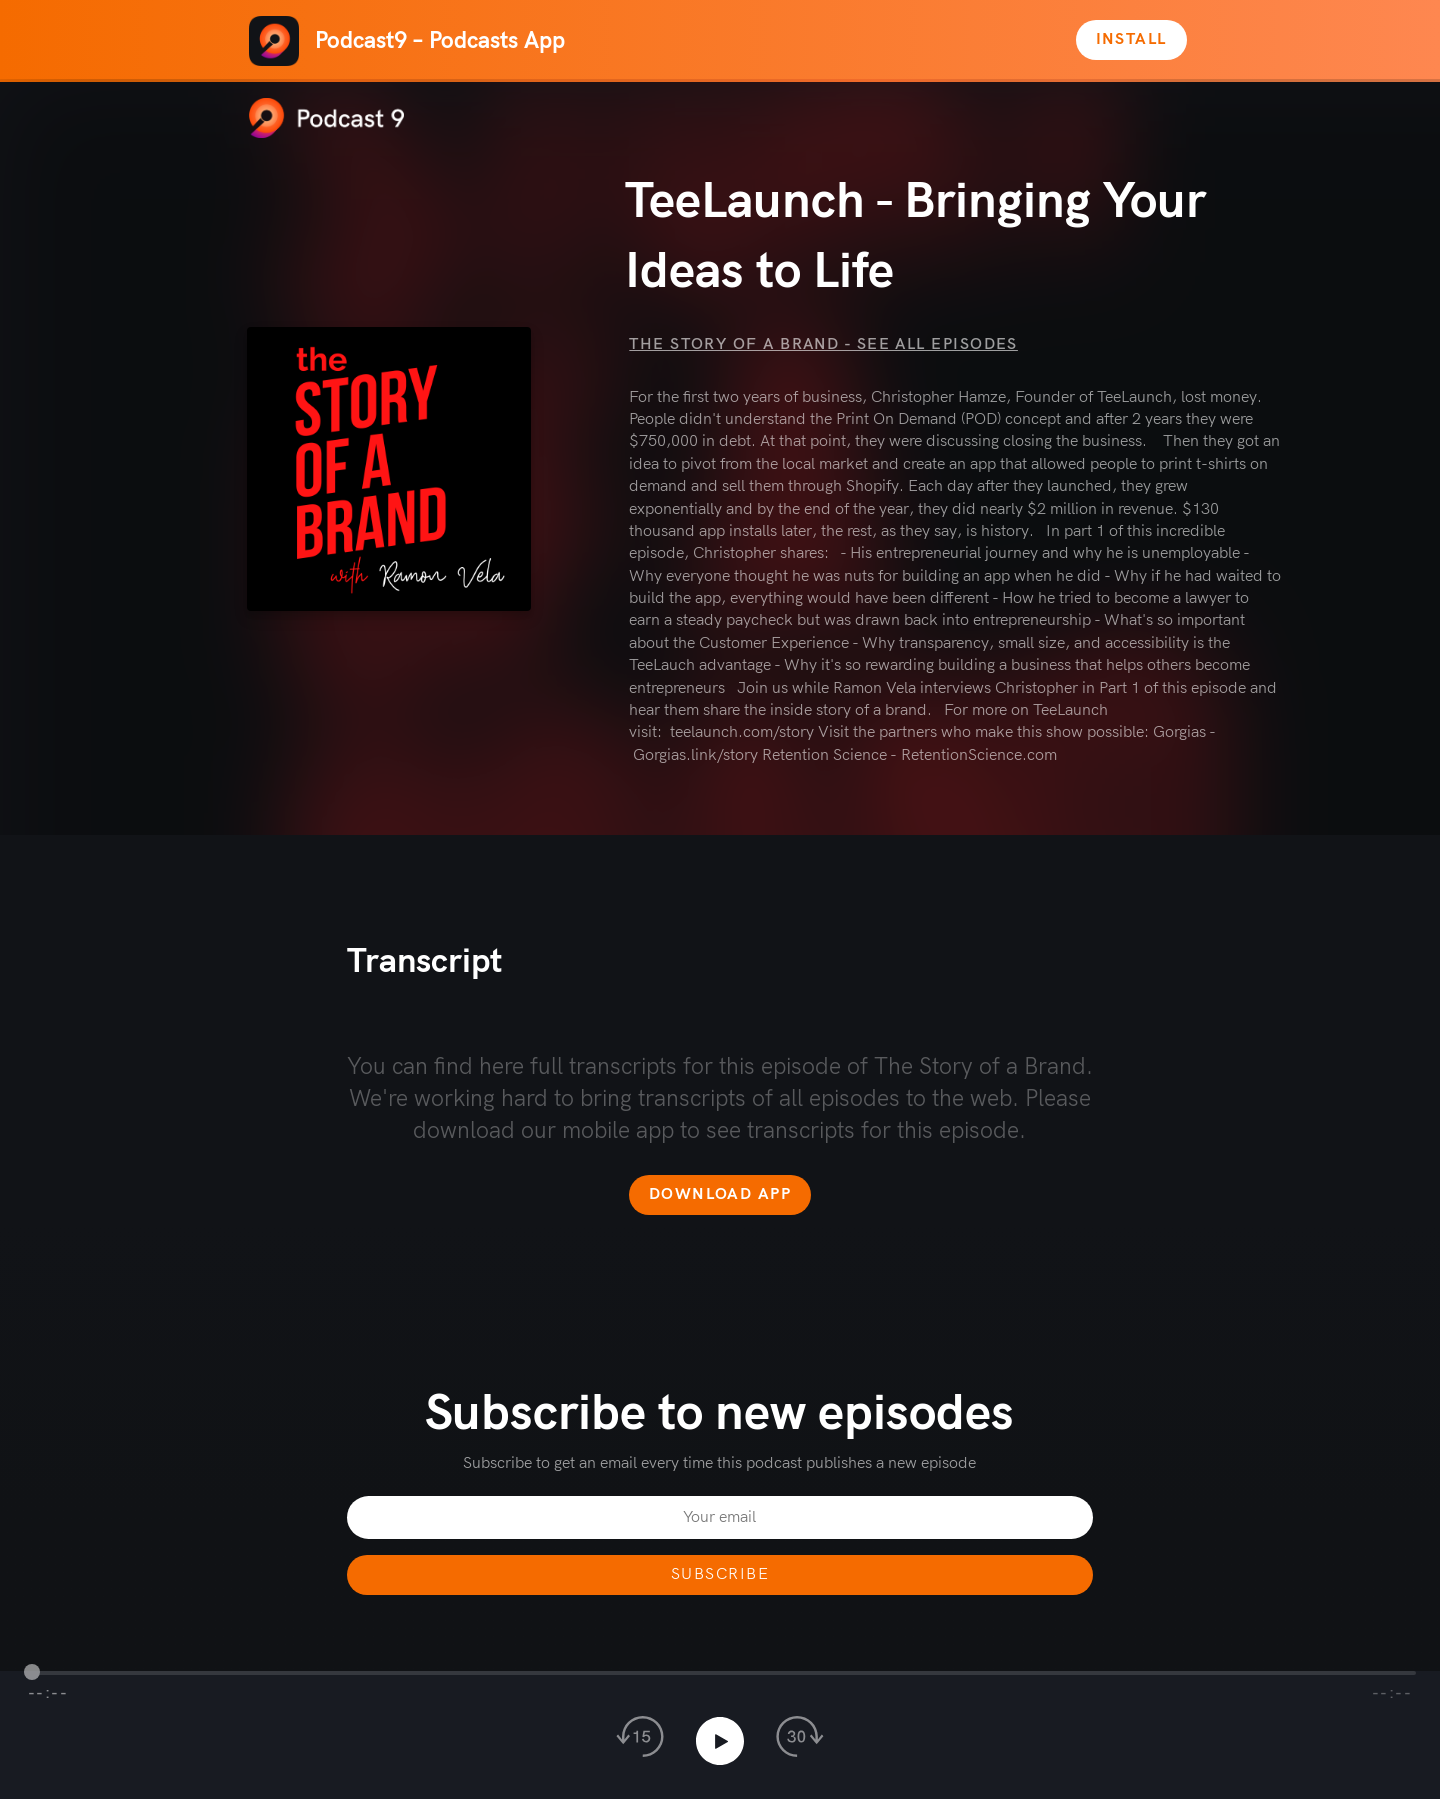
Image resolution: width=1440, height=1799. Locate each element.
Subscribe (720, 1574)
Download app (720, 1194)
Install (1131, 39)
